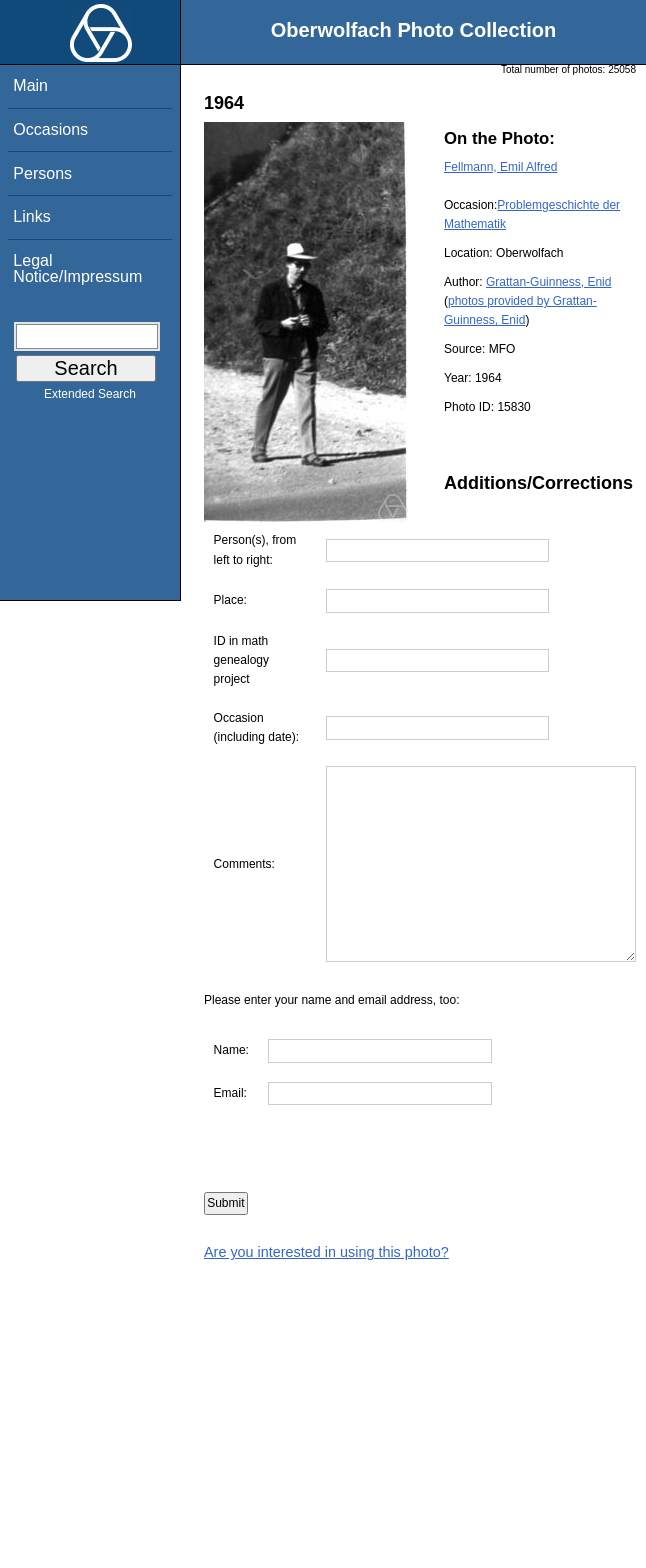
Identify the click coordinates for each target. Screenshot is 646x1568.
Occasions (50, 129)
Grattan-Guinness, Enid (548, 282)
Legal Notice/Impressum (77, 268)
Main (30, 85)
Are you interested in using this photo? (326, 1291)
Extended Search (90, 398)
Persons (42, 173)
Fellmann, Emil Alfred (500, 167)
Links (31, 216)
